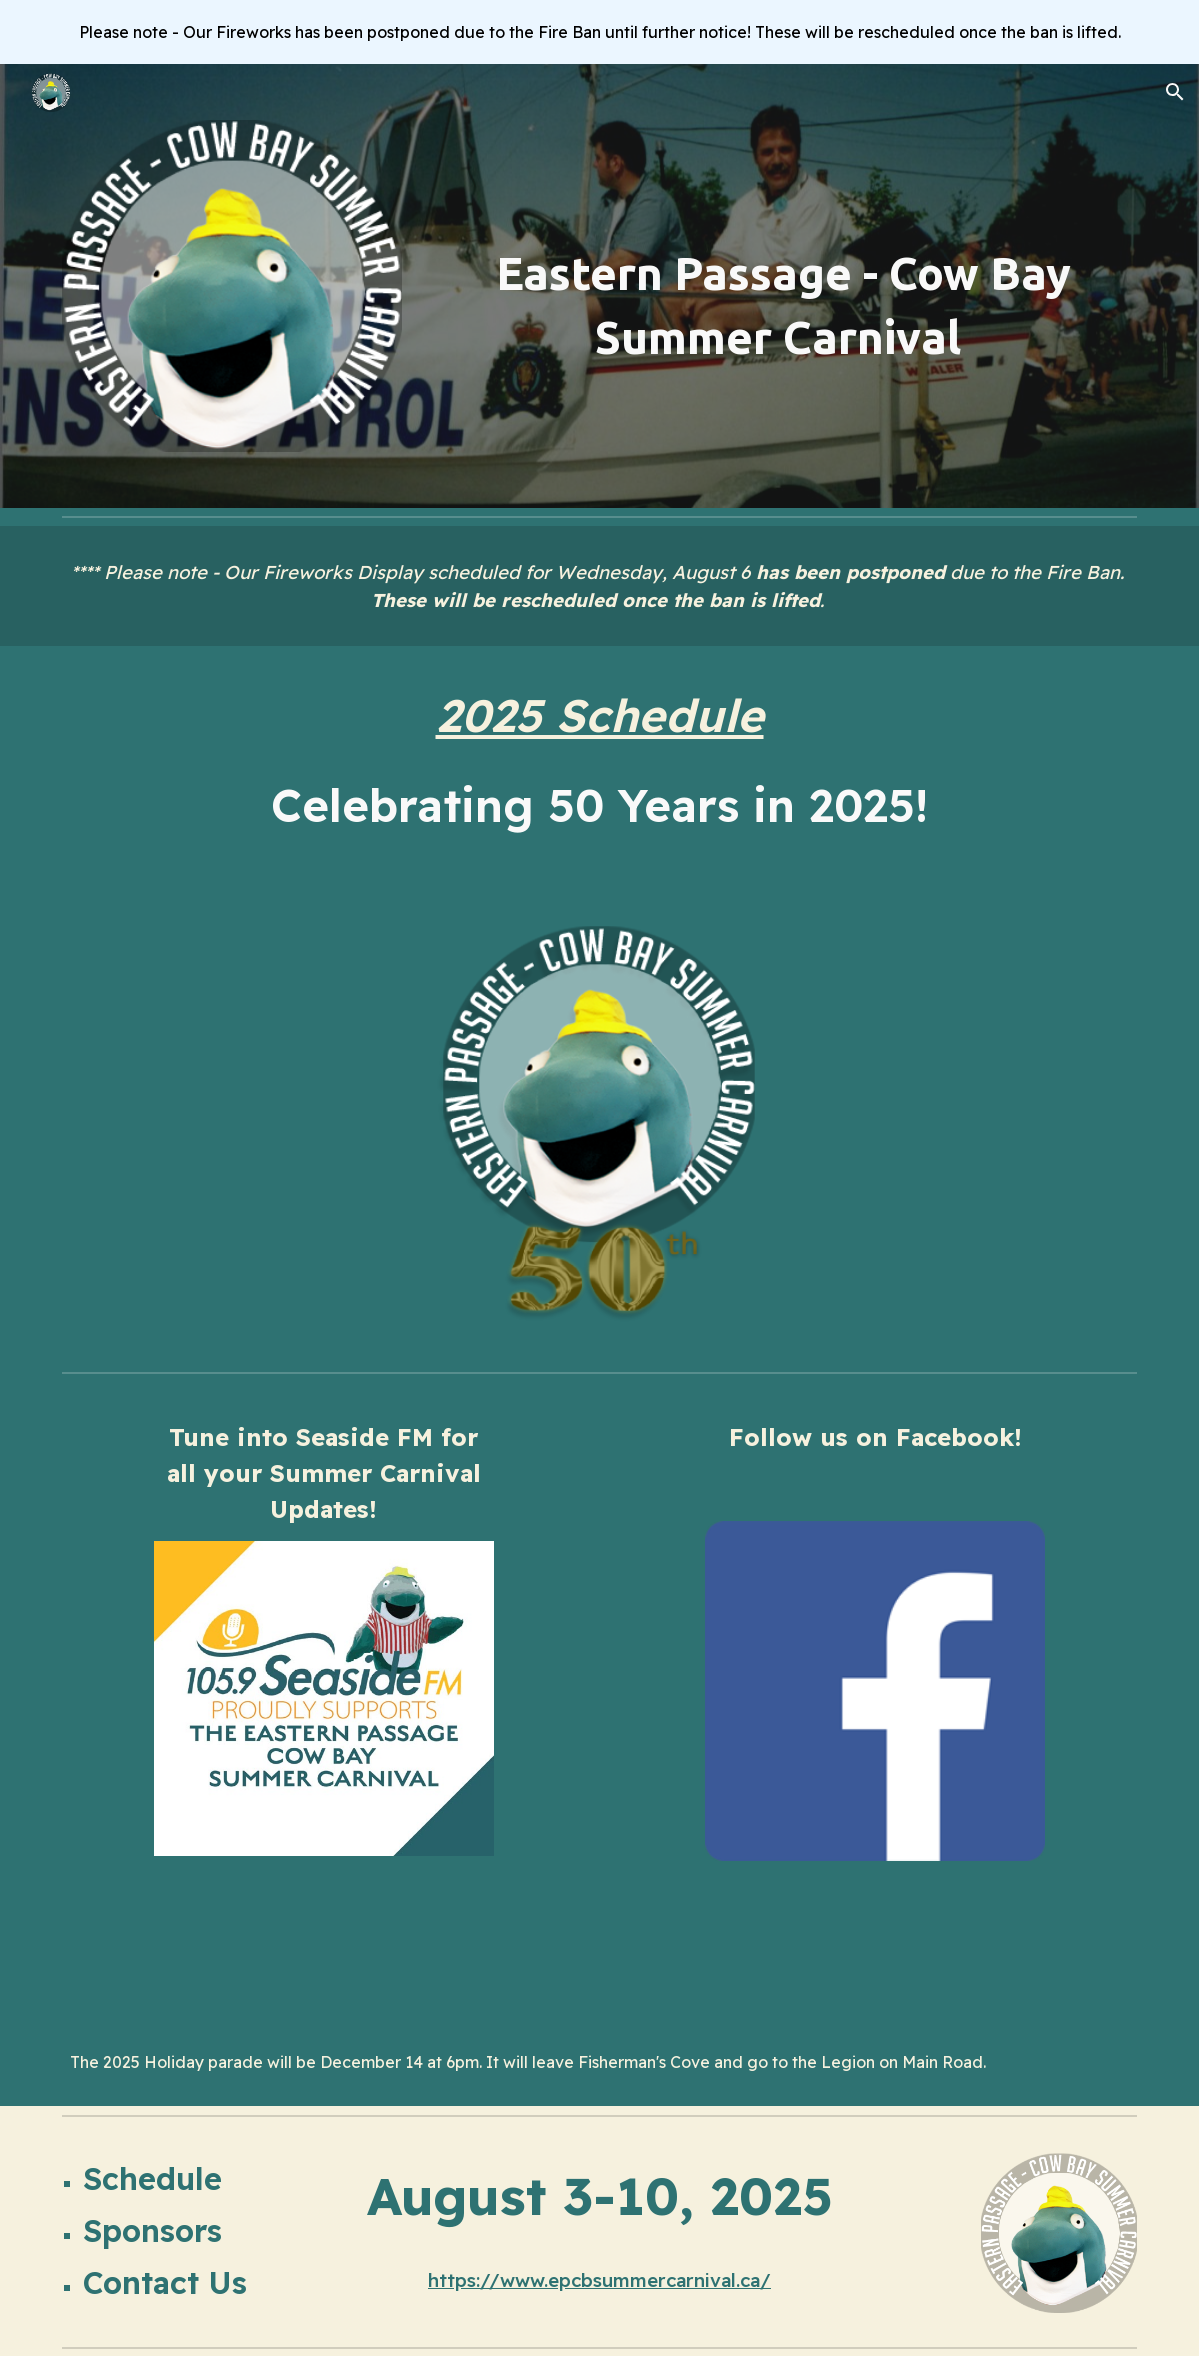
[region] (599, 32)
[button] (1175, 92)
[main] (783, 305)
